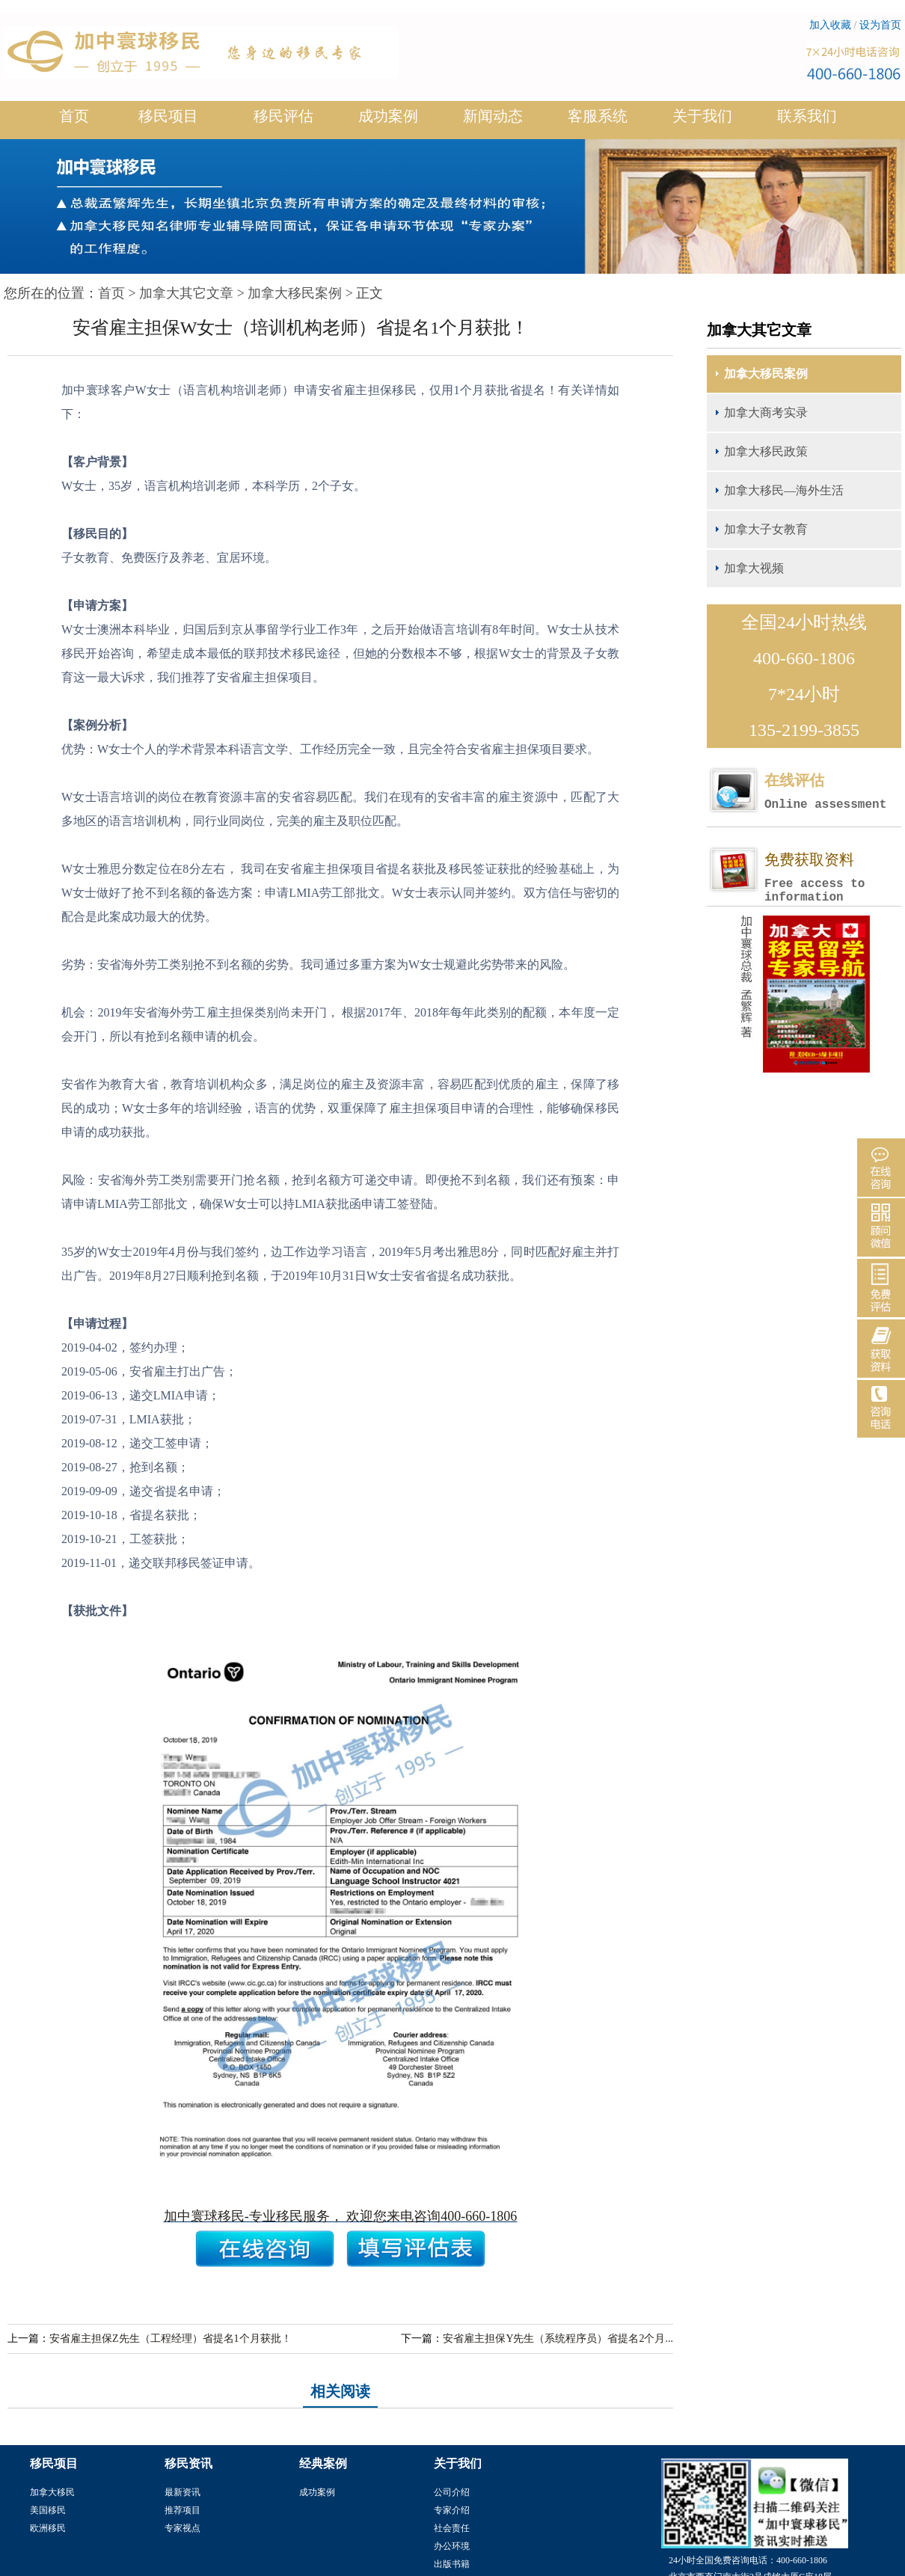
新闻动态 (493, 122)
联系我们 (807, 116)
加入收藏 (830, 25)
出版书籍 (452, 2564)
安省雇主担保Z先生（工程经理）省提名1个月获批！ (170, 2338)
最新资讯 (182, 2492)
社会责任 (452, 2528)
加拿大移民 (52, 2492)
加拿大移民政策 (766, 451)
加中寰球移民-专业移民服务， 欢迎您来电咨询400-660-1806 (340, 2216)
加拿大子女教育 (766, 529)
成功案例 (388, 122)
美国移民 (48, 2510)
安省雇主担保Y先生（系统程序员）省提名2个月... (558, 2338)
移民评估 (283, 122)
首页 (74, 116)
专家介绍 (452, 2510)
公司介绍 (452, 2492)
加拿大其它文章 (186, 293)
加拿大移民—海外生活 (784, 490)
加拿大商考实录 (766, 412)
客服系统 (598, 116)
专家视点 (182, 2528)
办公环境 (452, 2546)
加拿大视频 (754, 568)
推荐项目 (182, 2510)
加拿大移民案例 (295, 293)
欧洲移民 (48, 2528)
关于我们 (702, 122)
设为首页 (880, 25)
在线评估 (832, 792)
